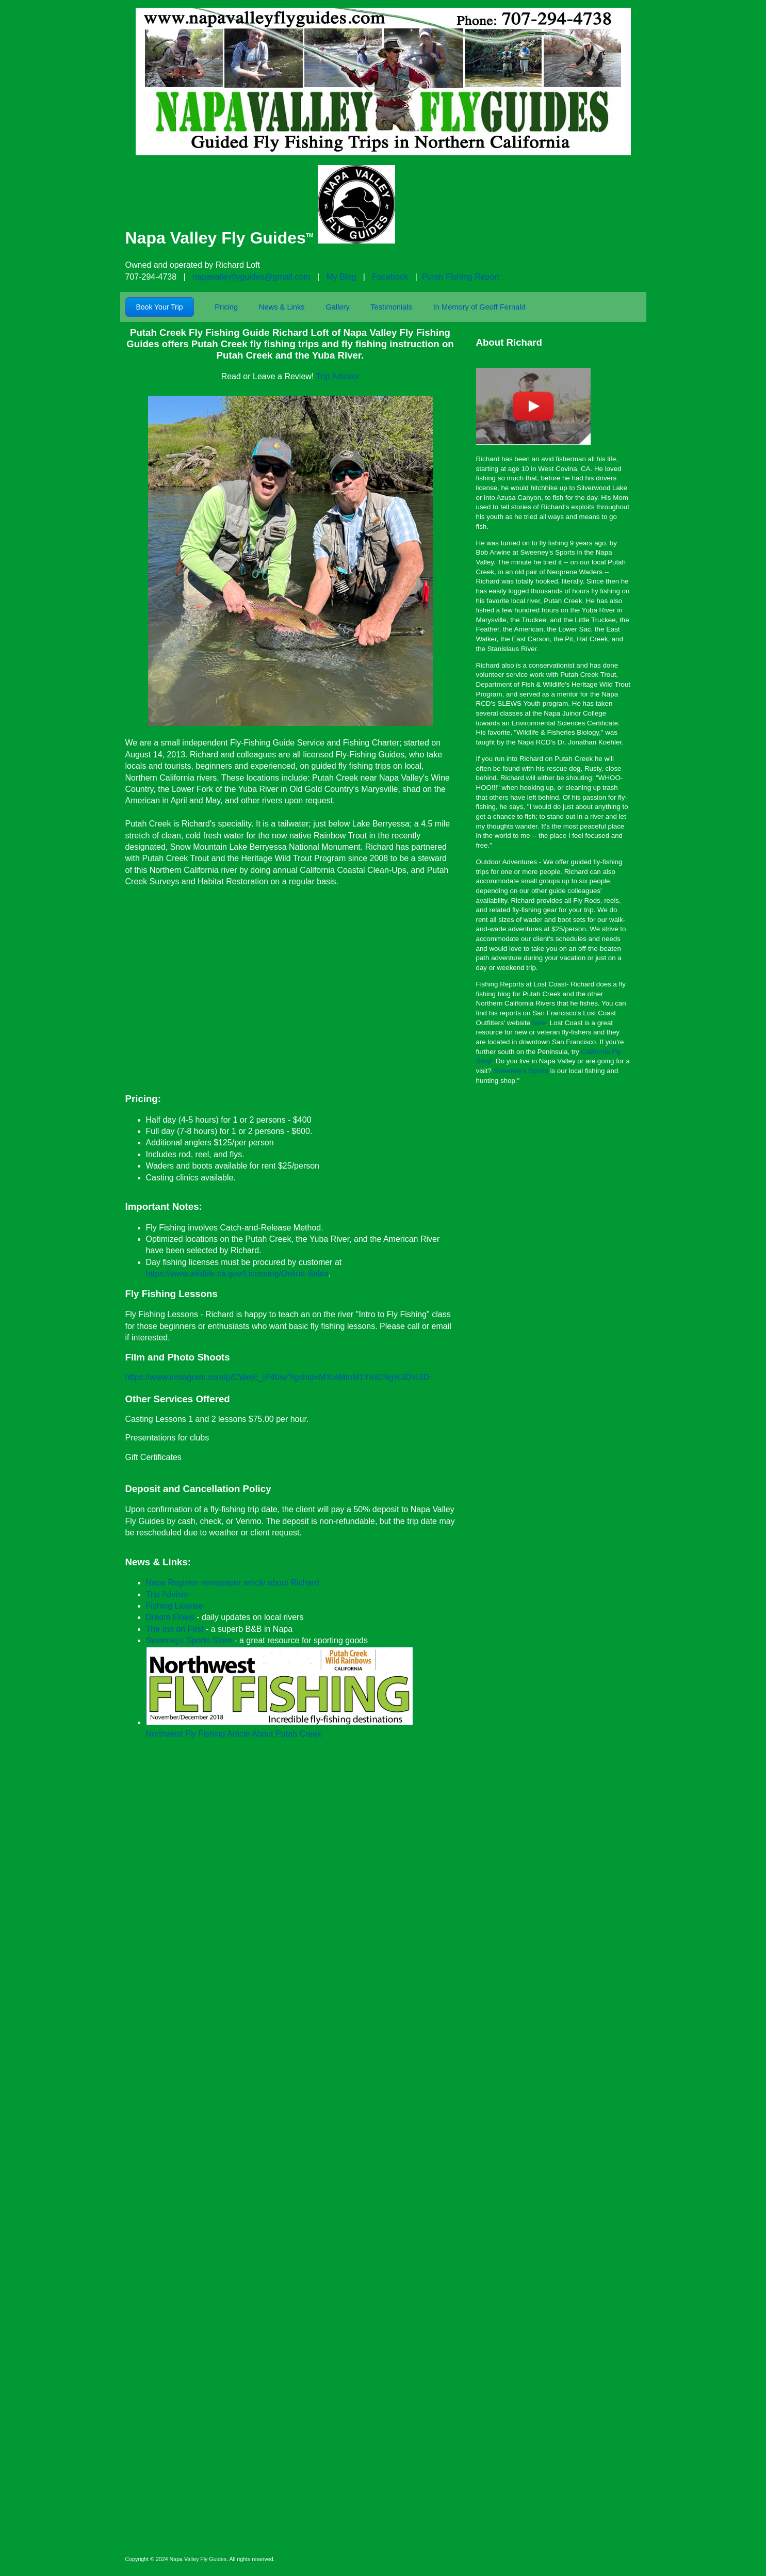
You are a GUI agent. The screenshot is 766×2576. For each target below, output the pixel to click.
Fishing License (174, 1605)
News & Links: (158, 1562)
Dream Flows (170, 1617)
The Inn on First (175, 1629)
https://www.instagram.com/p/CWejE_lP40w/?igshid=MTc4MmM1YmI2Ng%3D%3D (277, 1377)
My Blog (341, 276)
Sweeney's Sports (521, 1071)
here (539, 1023)
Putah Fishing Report (460, 276)
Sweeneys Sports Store (189, 1640)
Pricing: (143, 1098)
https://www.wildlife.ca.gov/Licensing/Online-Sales (237, 1273)
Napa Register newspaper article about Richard (232, 1582)
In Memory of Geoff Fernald (479, 307)
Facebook (390, 276)
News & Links (282, 307)
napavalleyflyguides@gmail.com (251, 276)
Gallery (337, 307)
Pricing (226, 307)
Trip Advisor (337, 376)
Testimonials (391, 307)
